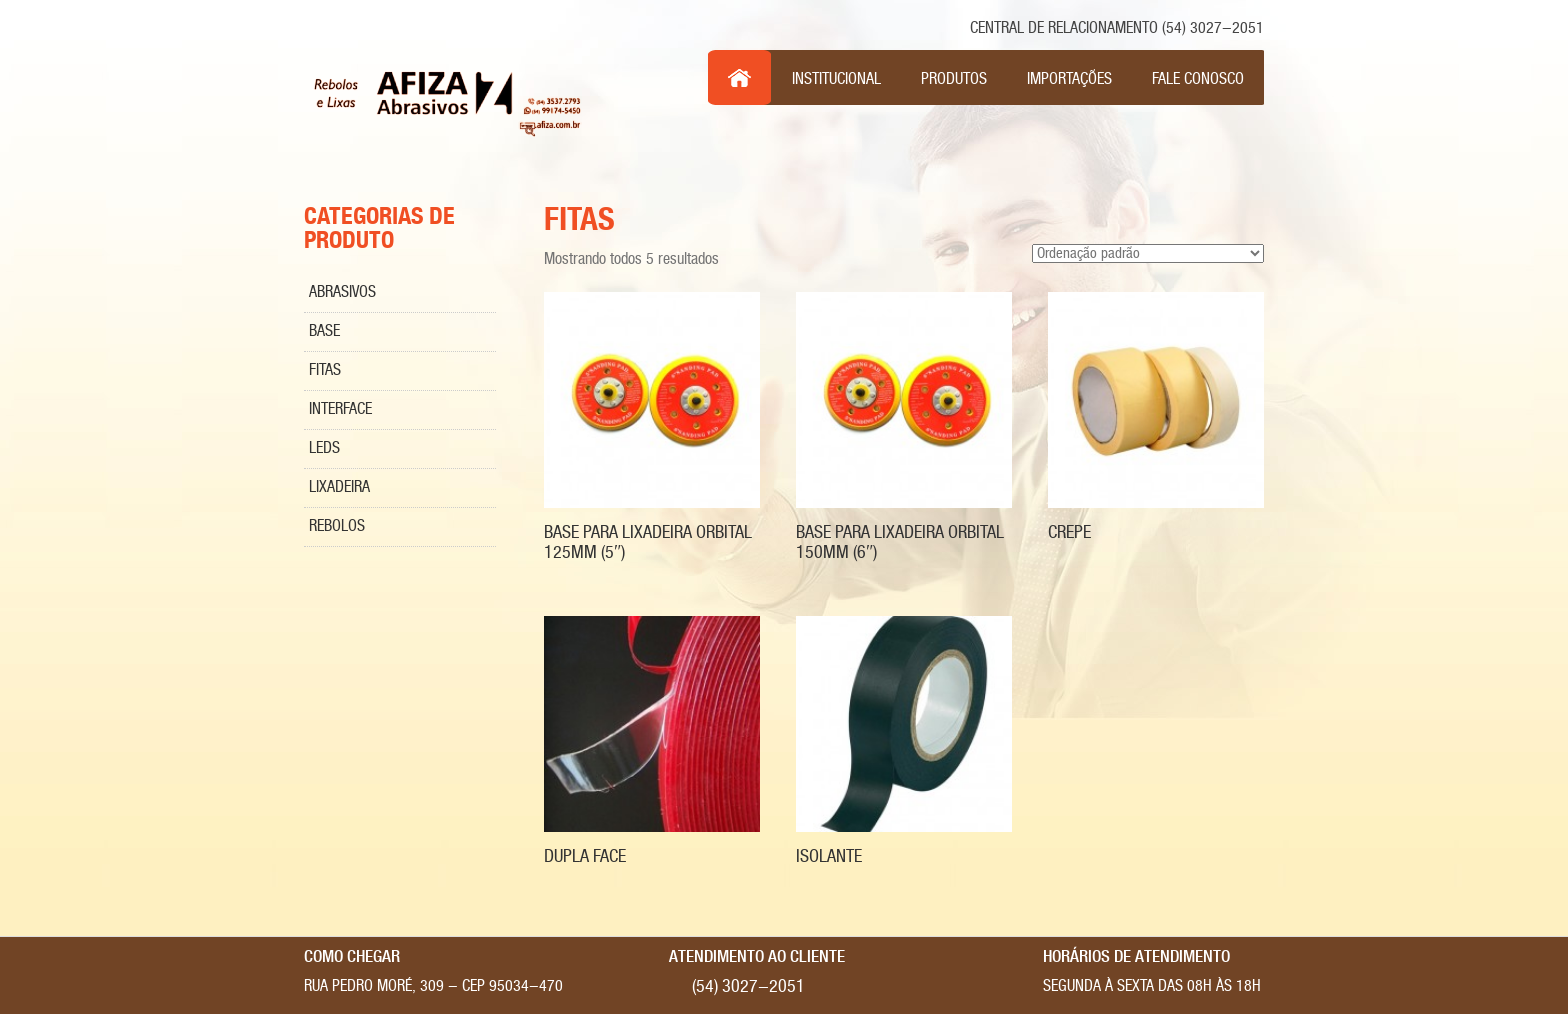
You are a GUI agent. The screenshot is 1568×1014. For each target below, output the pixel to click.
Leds (324, 448)
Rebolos (337, 526)
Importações (1069, 79)
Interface (340, 409)
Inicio (740, 78)
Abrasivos (342, 292)
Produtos (954, 79)
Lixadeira (339, 487)
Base (324, 331)
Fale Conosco (1198, 79)
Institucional (836, 79)
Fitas (325, 370)
